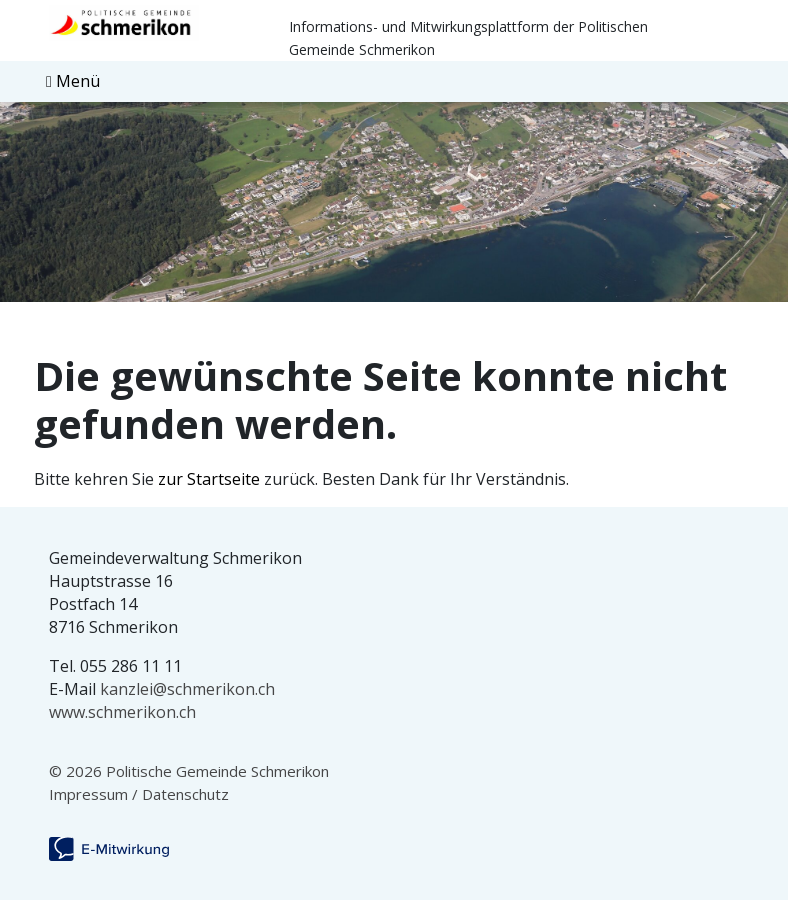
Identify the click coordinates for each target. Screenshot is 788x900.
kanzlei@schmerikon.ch (187, 689)
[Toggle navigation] (73, 81)
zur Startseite (209, 479)
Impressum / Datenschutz (139, 794)
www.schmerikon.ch (122, 712)
